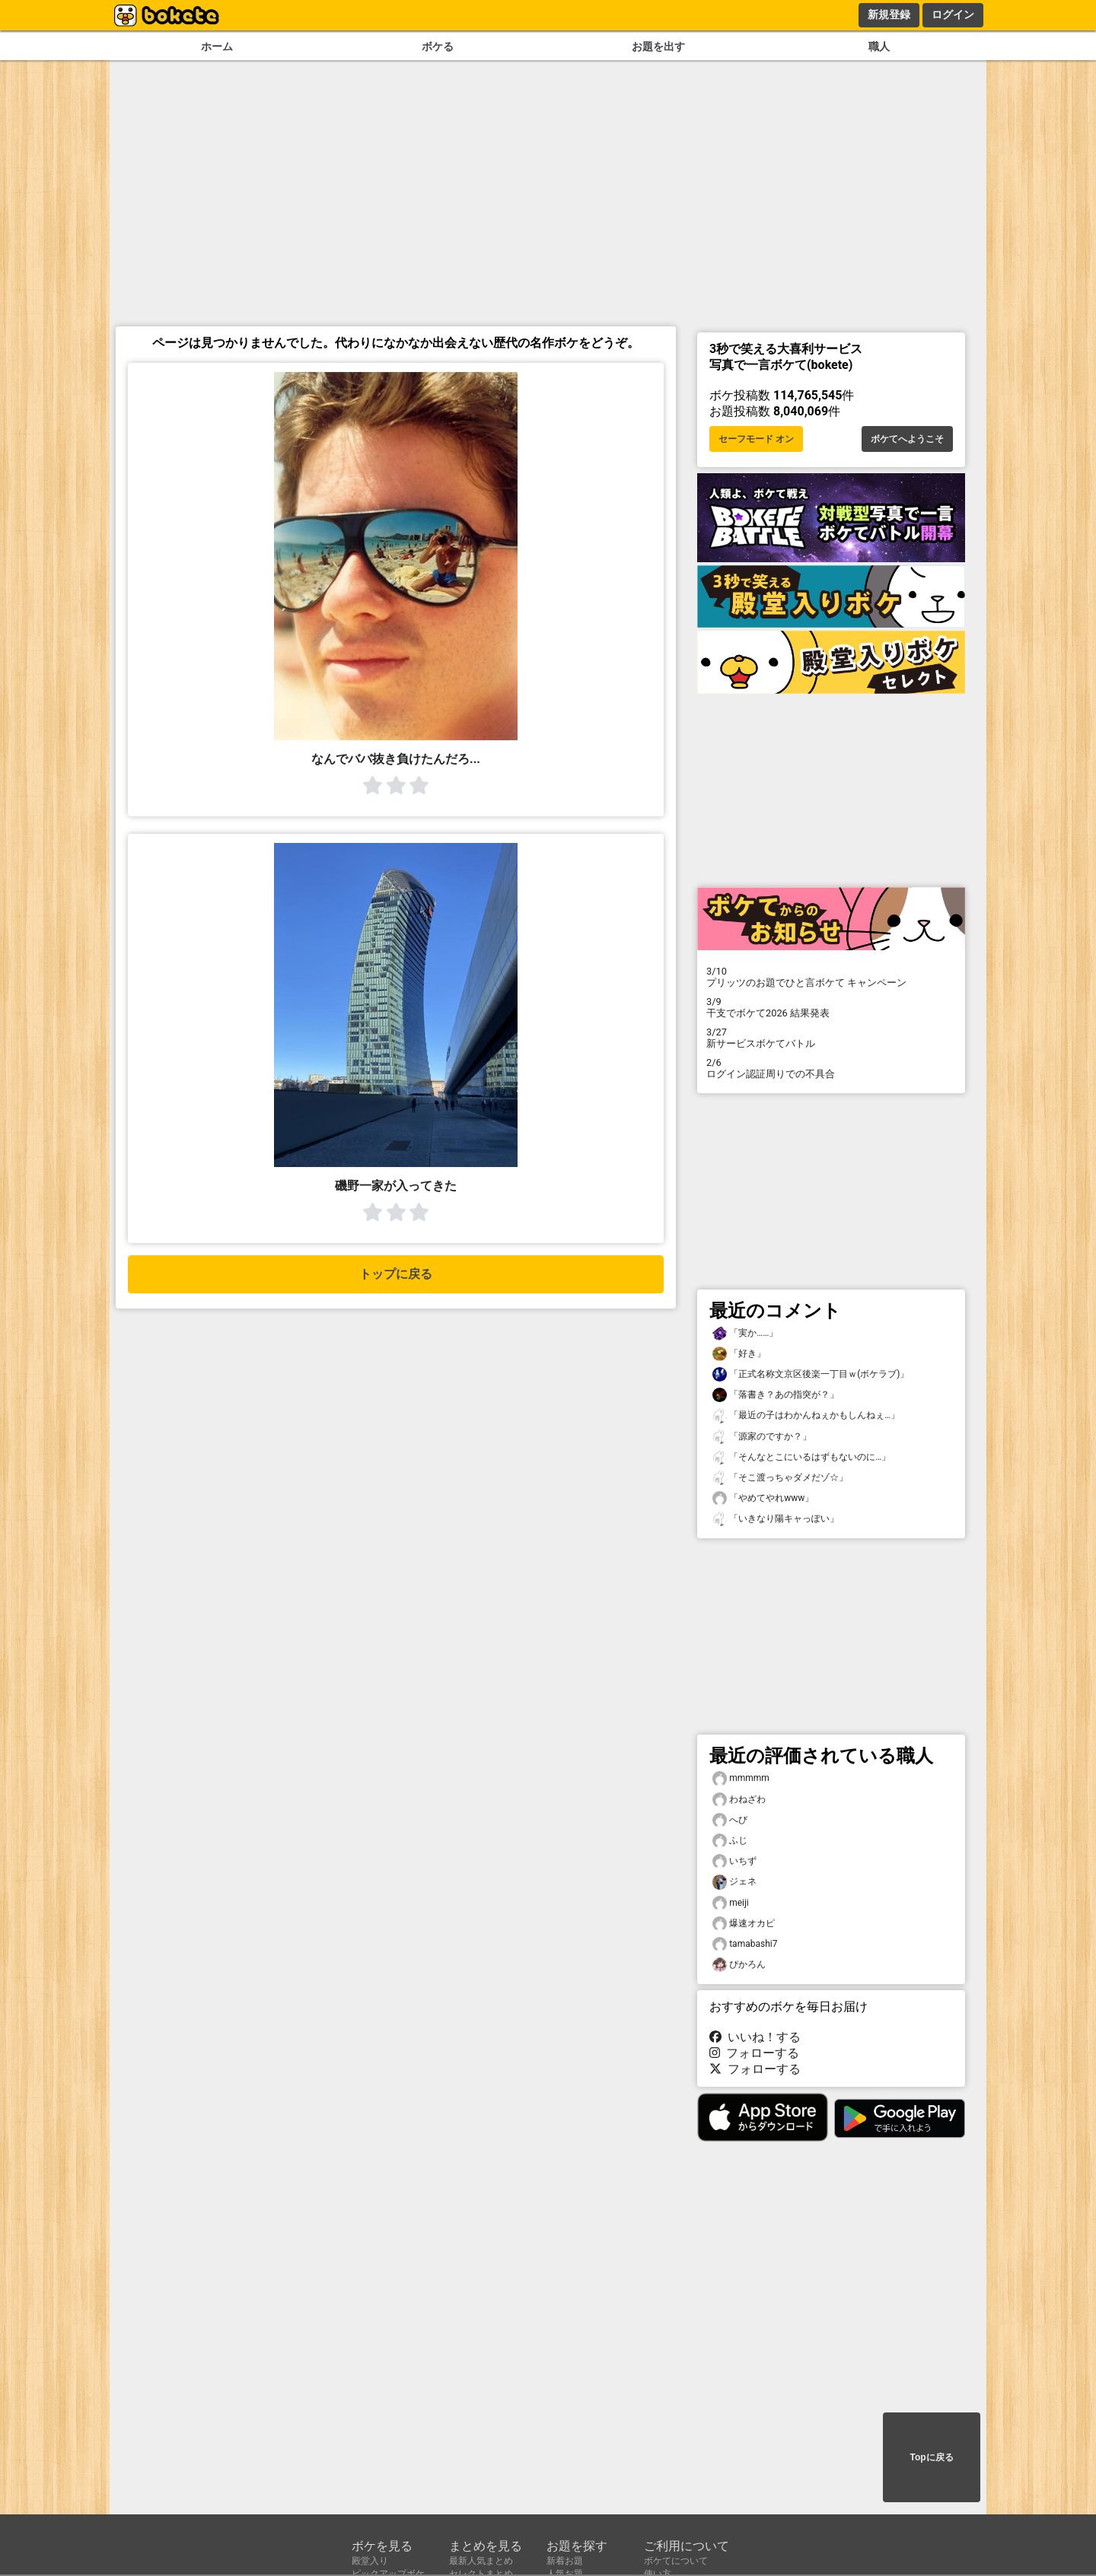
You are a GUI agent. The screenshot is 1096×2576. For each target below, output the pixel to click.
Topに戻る (931, 2457)
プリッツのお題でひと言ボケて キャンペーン (831, 976)
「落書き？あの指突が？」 (775, 1395)
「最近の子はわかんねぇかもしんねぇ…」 (806, 1415)
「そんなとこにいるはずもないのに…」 (801, 1457)
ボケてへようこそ (907, 439)
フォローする (754, 2053)
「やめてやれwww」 (763, 1498)
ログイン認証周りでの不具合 (831, 1068)
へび (729, 1820)
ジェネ (734, 1882)
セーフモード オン (756, 439)
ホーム (217, 46)
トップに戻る (395, 1273)
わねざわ (739, 1799)
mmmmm (740, 1778)
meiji (730, 1903)
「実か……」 (745, 1333)
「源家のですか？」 (761, 1437)
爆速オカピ (743, 1923)
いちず (734, 1861)
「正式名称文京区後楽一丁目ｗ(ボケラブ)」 (810, 1374)
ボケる (438, 46)
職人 (879, 46)
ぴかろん (739, 1964)
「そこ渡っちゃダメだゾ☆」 (780, 1478)
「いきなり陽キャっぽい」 (775, 1519)
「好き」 (739, 1354)
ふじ (729, 1840)
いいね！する (755, 2037)
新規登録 (889, 14)
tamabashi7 (744, 1944)
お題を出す (658, 46)
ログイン (953, 14)
